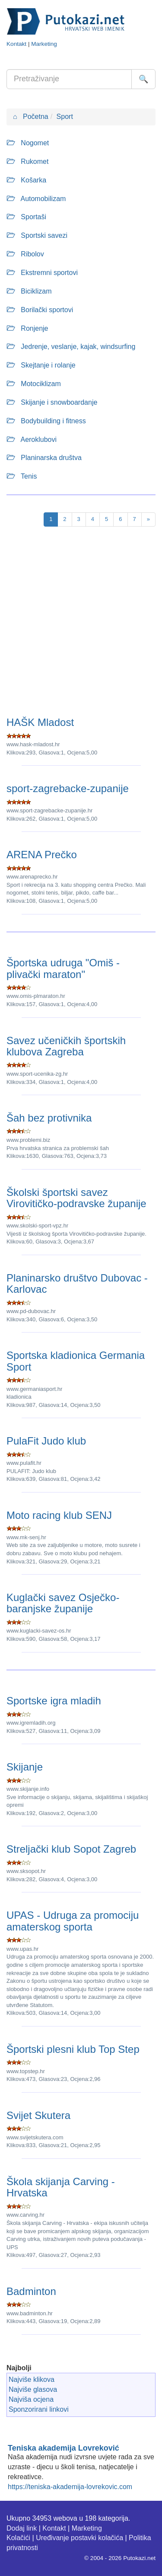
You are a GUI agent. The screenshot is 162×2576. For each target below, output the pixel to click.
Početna (30, 116)
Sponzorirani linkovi (39, 2409)
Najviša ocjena (31, 2399)
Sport (65, 116)
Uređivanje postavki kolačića (79, 2537)
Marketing (44, 44)
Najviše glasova (33, 2389)
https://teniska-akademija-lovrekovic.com (70, 2486)
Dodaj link (21, 2528)
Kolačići (18, 2537)
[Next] (148, 519)
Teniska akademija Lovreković (63, 2448)
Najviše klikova (31, 2379)
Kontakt (16, 44)
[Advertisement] (81, 623)
